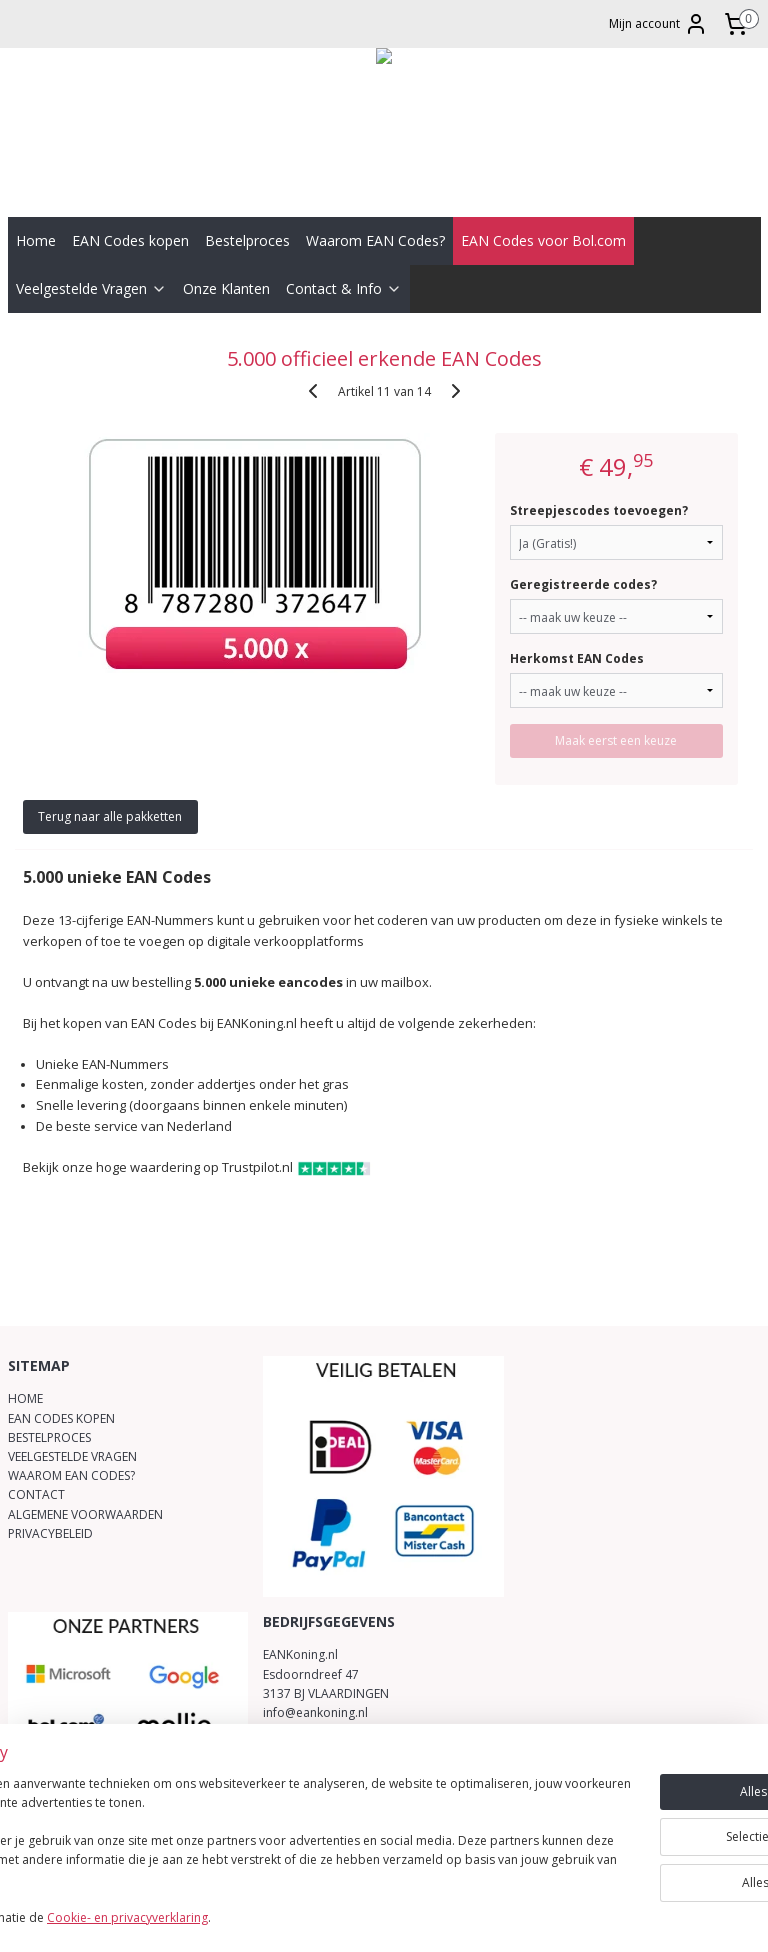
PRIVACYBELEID (50, 1533)
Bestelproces (247, 240)
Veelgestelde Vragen (91, 288)
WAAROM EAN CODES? (71, 1475)
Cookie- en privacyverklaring (283, 1918)
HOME (25, 1398)
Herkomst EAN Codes (577, 658)
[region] (252, 1844)
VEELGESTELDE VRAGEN (72, 1456)
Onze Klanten (226, 288)
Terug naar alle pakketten (110, 816)
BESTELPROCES (49, 1437)
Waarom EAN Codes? (375, 240)
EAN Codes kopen (130, 240)
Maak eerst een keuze (616, 740)
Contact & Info (344, 288)
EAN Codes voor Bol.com (543, 240)
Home (36, 240)
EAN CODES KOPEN (61, 1418)
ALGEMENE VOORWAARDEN (85, 1514)
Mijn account (658, 24)
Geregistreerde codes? (583, 584)
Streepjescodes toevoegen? (599, 510)
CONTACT (36, 1494)
